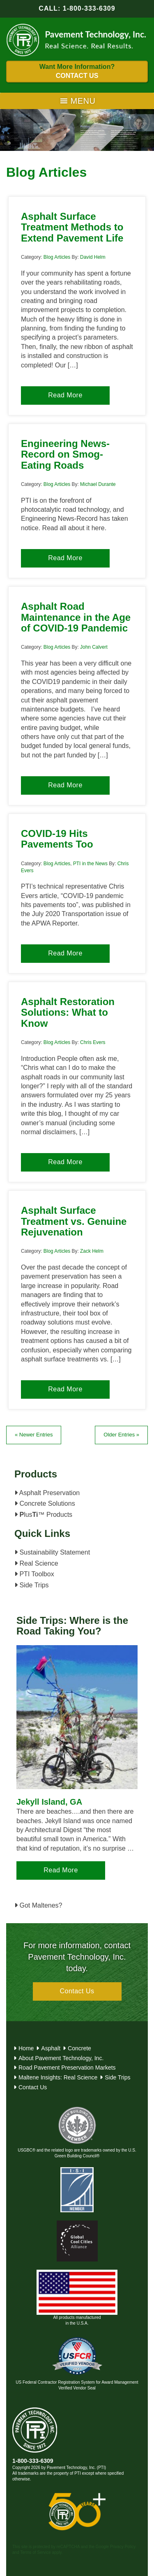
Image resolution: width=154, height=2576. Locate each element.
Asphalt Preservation (47, 1492)
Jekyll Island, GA (49, 1801)
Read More (65, 395)
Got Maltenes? (38, 1905)
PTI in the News (90, 863)
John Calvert (94, 647)
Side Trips (31, 1585)
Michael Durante (98, 484)
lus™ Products (43, 1514)
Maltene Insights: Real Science (57, 2077)
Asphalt (50, 2048)
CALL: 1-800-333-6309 (77, 8)
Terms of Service (35, 2552)
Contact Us (77, 1991)
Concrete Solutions (44, 1503)
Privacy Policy (123, 2546)
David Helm (92, 257)
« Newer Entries (34, 1435)
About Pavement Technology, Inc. (60, 2058)
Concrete (79, 2048)
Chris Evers (92, 1042)
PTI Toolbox (34, 1574)
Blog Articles (57, 257)
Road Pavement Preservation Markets (67, 2067)
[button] (83, 101)
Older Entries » (121, 1435)
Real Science (36, 1563)
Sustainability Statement (52, 1552)
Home (26, 2048)
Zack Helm (91, 1251)
